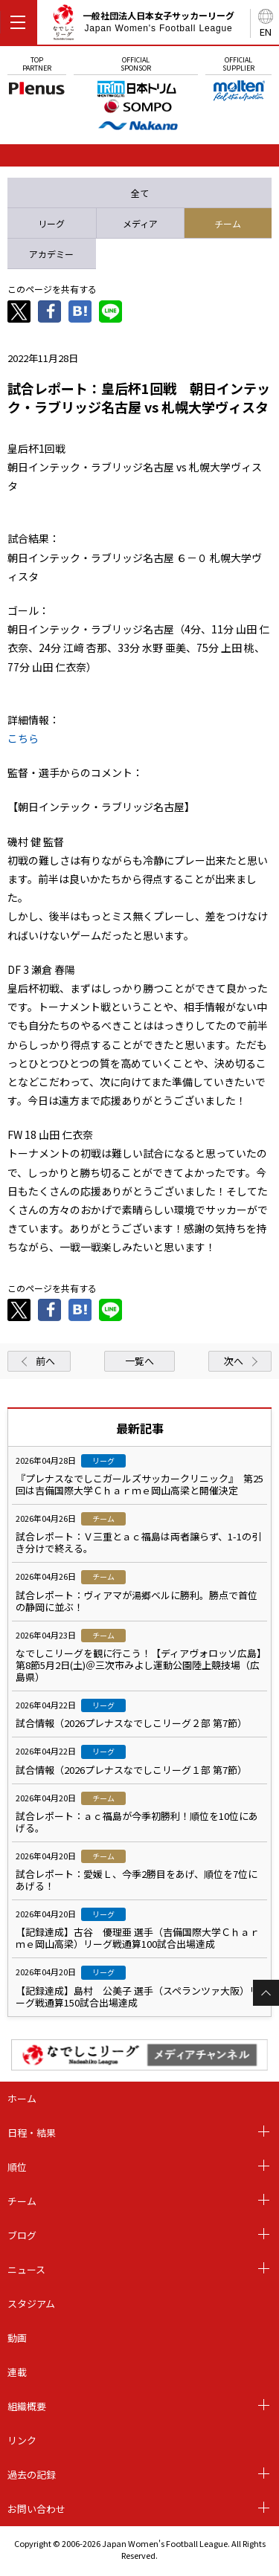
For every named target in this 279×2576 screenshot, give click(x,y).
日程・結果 (31, 2132)
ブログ (21, 2235)
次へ (233, 1361)
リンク (21, 2440)
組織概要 (26, 2406)
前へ (45, 1361)
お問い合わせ (36, 2509)
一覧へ (139, 1361)
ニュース (26, 2269)
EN (266, 32)
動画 (17, 2338)
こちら (23, 738)
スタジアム (31, 2303)
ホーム (21, 2098)
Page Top (266, 1993)
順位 (17, 2167)
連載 (17, 2372)
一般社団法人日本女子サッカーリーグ (143, 25)
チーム (21, 2201)
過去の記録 (31, 2474)
